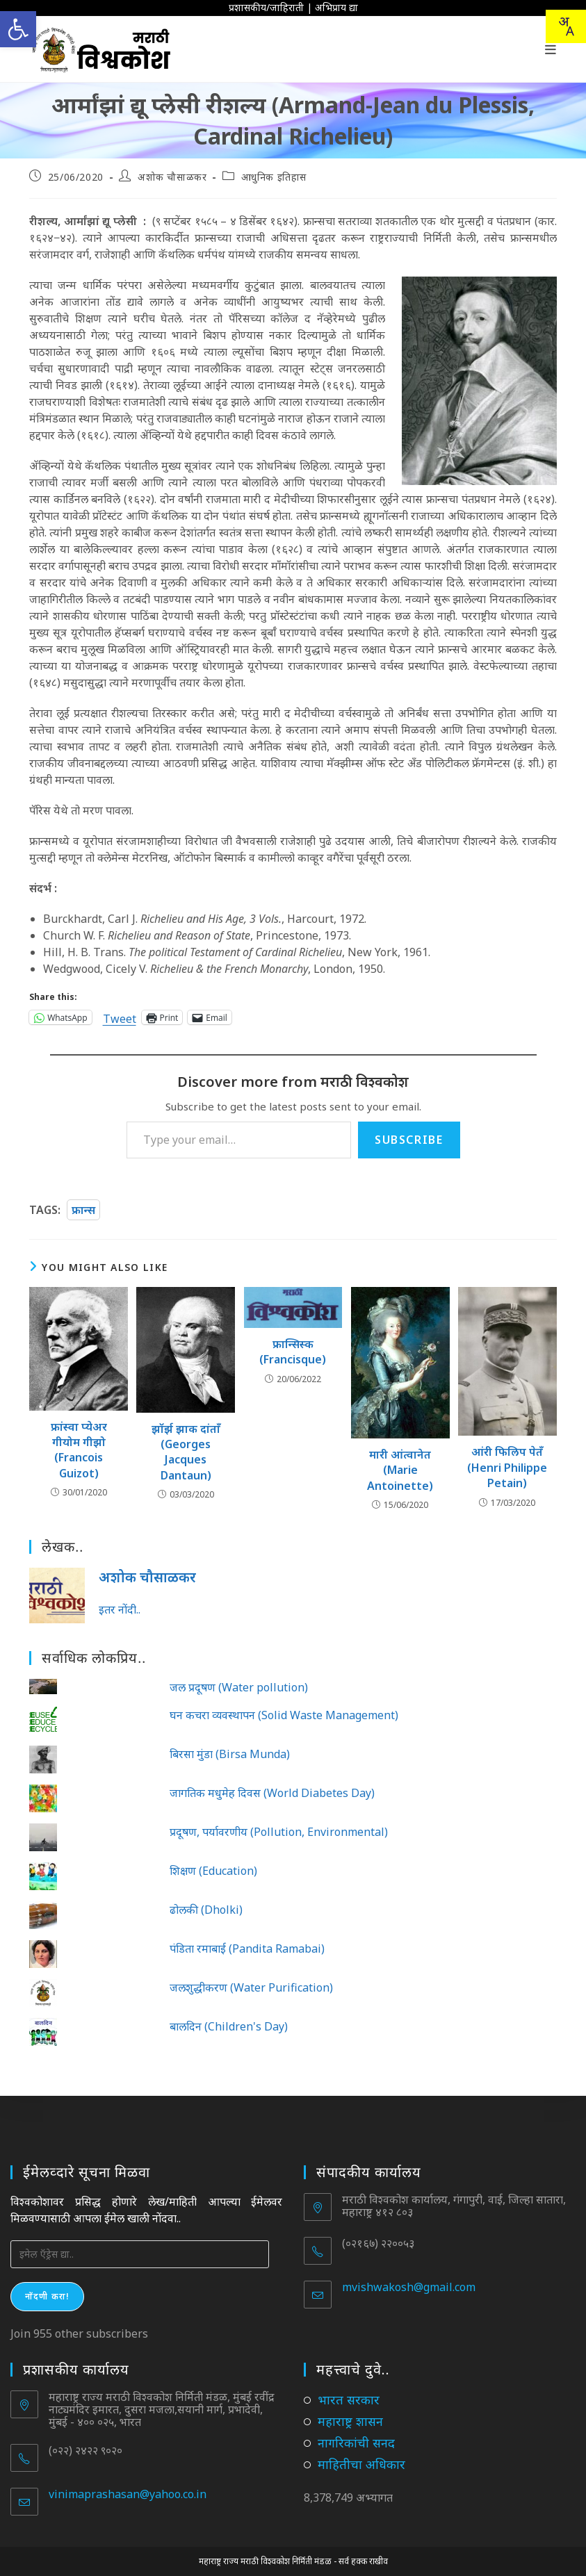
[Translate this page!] (566, 26)
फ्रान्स (83, 1209)
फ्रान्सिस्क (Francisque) (292, 1351)
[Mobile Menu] (551, 49)
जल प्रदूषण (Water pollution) (239, 1687)
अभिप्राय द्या (336, 7)
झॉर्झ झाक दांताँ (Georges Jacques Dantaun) (186, 1452)
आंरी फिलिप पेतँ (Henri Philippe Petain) (507, 1467)
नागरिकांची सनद (356, 2442)
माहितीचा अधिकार (361, 2464)
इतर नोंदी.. (119, 1609)
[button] (18, 29)
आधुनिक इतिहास (274, 176)
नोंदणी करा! (47, 2296)
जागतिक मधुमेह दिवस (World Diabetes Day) (272, 1792)
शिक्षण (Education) (213, 1870)
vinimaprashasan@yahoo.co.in (127, 2494)
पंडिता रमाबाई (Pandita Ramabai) (247, 1948)
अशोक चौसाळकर (172, 176)
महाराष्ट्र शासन (350, 2421)
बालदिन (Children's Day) (229, 2026)
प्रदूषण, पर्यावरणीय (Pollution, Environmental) (279, 1831)
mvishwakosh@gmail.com (408, 2287)
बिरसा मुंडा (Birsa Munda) (230, 1754)
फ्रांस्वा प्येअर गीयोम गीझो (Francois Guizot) (79, 1450)
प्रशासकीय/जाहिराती (266, 7)
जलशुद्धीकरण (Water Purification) (251, 1987)
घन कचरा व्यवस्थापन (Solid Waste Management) (284, 1715)
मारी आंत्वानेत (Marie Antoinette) (400, 1470)
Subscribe (409, 1139)
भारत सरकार (349, 2399)
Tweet (119, 1017)
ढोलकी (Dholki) (206, 1909)
